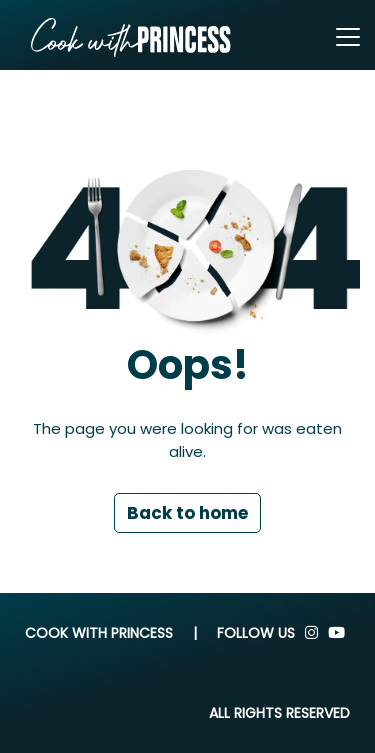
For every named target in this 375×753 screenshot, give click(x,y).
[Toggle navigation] (348, 37)
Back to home (187, 513)
